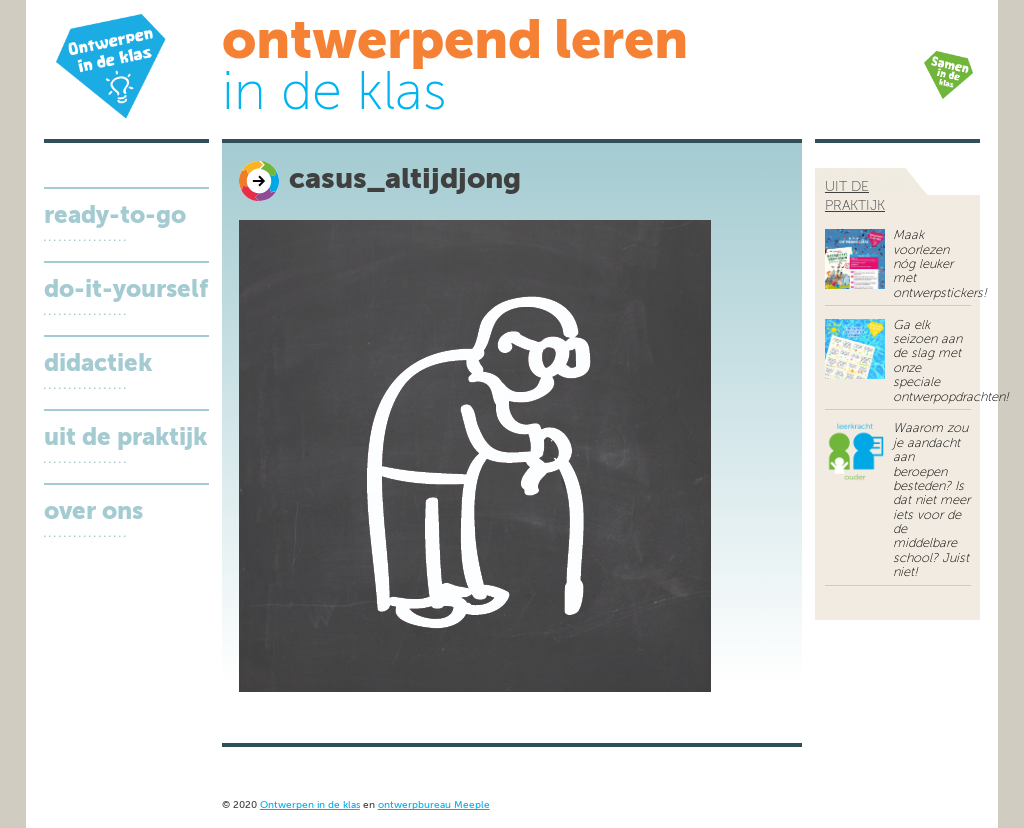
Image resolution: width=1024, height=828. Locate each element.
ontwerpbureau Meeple (434, 805)
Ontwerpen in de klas (310, 805)
